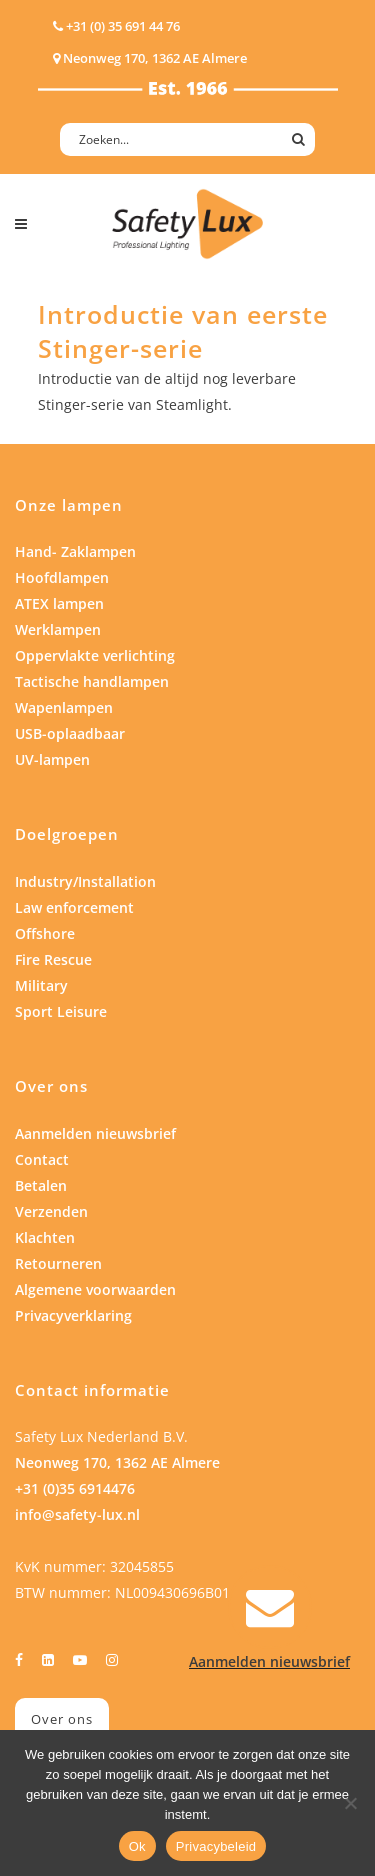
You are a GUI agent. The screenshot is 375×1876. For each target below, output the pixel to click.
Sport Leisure (61, 1011)
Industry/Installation (85, 881)
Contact (42, 1159)
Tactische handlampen (92, 681)
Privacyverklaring (73, 1315)
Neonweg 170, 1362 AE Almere (117, 1462)
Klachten (45, 1237)
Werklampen (58, 629)
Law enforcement (74, 907)
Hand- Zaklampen (75, 551)
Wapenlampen (64, 707)
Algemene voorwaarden (95, 1289)
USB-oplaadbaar (70, 733)
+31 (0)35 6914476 (75, 1488)
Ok (137, 1846)
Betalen (41, 1185)
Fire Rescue (53, 959)
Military (41, 985)
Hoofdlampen (62, 577)
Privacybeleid (216, 1846)
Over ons (62, 1719)
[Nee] (350, 1803)
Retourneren (58, 1263)
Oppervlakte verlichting (95, 655)
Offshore (45, 933)
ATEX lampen (59, 603)
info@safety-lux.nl (77, 1514)
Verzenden (51, 1211)
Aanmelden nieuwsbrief (95, 1133)
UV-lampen (52, 759)
